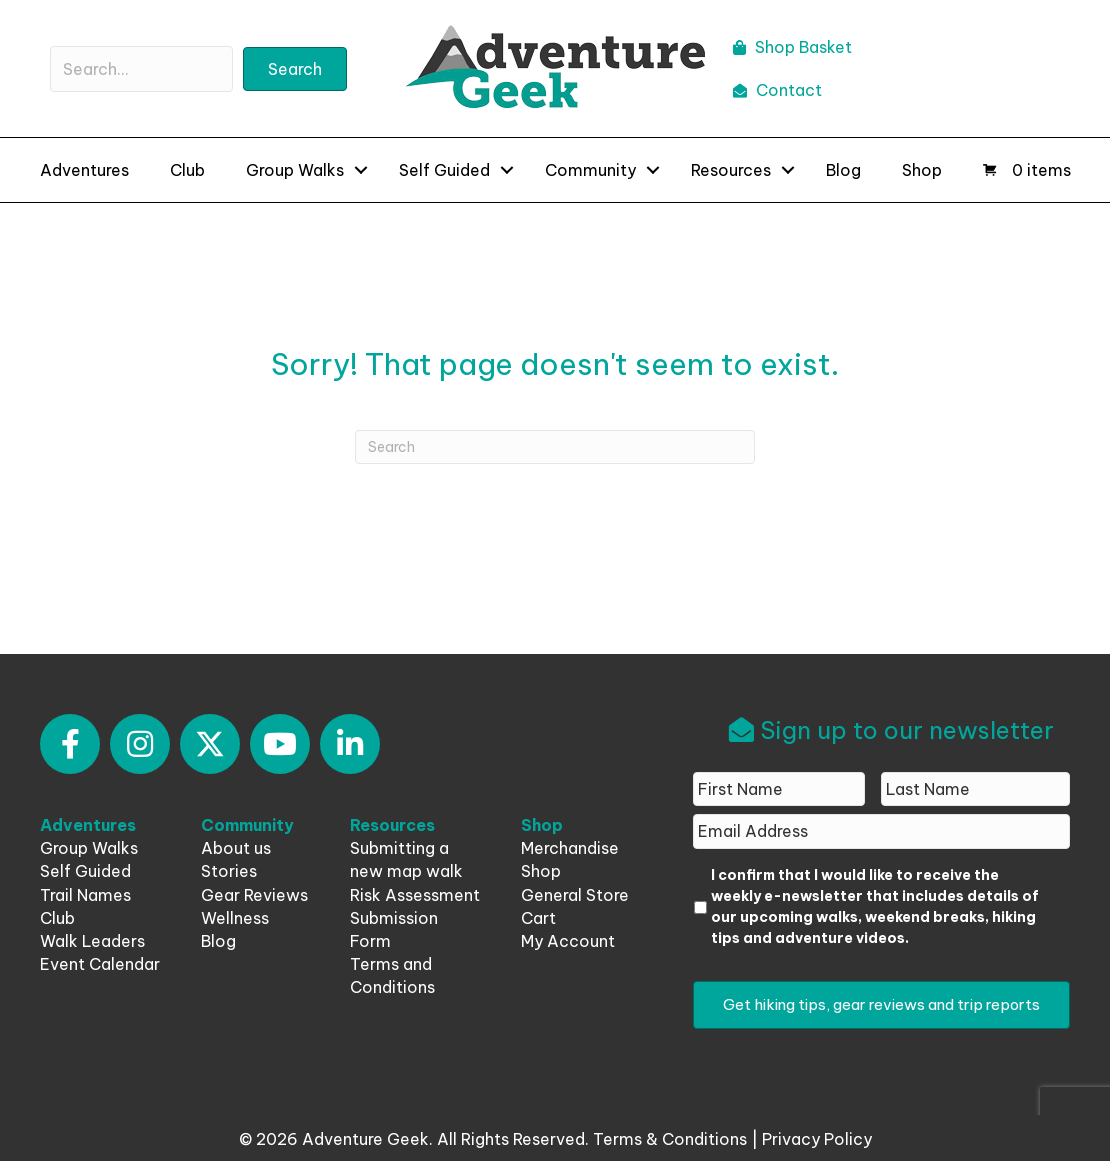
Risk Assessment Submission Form (415, 918)
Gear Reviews (254, 895)
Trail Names (85, 895)
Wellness (235, 918)
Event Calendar (100, 964)
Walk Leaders (92, 941)
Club (187, 170)
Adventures (84, 170)
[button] (295, 69)
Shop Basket (792, 47)
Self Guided (444, 170)
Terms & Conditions (670, 1139)
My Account (568, 941)
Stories (229, 871)
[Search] (555, 447)
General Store (575, 895)
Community (590, 170)
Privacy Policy (817, 1139)
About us (236, 848)
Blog (843, 170)
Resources (731, 170)
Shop (922, 170)
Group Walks (295, 170)
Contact (777, 90)
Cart (538, 918)
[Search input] (141, 69)
